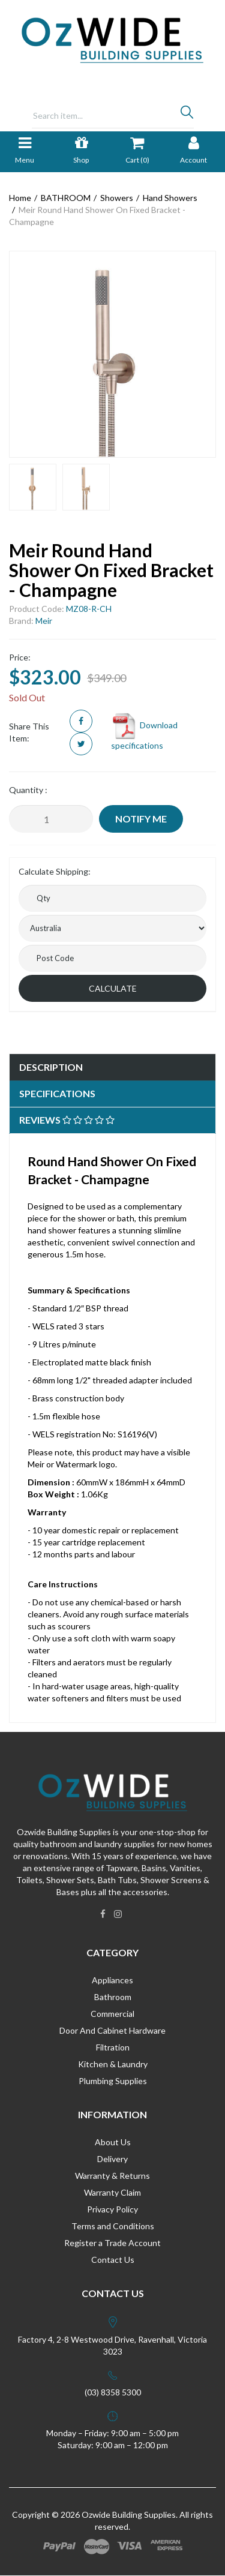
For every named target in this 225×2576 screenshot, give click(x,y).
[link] (103, 1913)
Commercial (112, 2013)
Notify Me (141, 818)
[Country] (112, 928)
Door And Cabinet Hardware (112, 2030)
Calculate (113, 988)
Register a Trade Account (112, 2243)
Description (51, 1067)
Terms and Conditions (112, 2226)
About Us (113, 2142)
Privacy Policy (112, 2209)
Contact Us (112, 2259)
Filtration (113, 2047)
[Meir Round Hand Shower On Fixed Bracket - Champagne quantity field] (51, 819)
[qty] (112, 898)
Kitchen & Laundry (113, 2064)
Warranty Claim (112, 2192)
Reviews (67, 1119)
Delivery (112, 2159)
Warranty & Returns (112, 2175)
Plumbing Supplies (113, 2081)
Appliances (112, 1980)
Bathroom (112, 1997)
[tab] (112, 1067)
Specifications (57, 1093)
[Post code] (112, 958)
